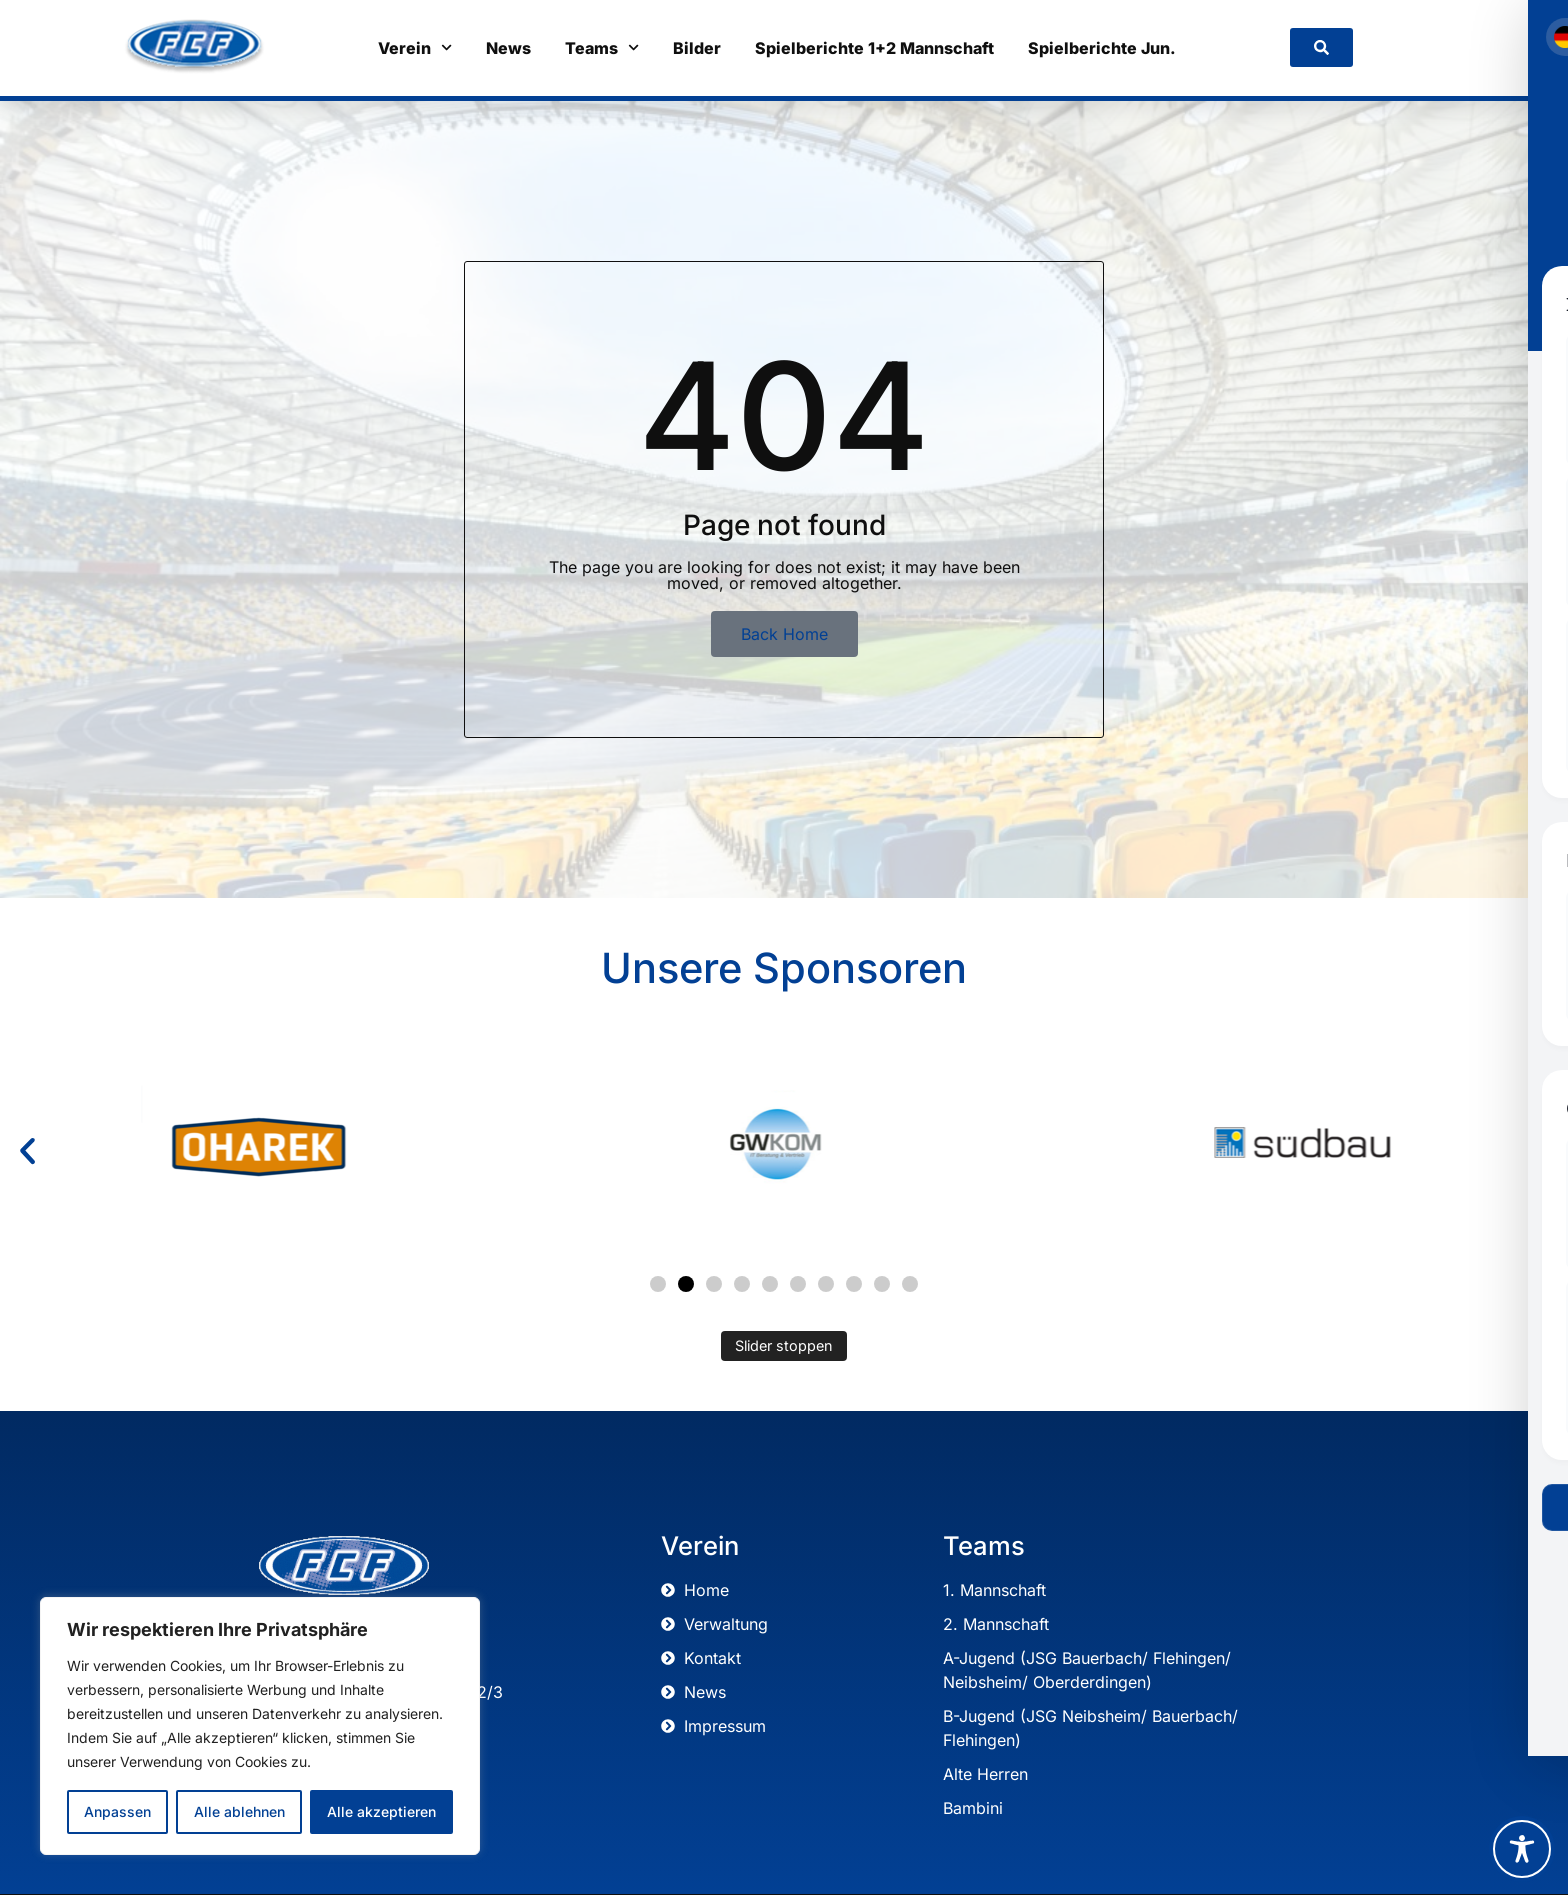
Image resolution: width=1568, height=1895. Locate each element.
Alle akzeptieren (381, 1811)
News (508, 48)
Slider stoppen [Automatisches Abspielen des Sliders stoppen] (784, 1345)
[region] (260, 1726)
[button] (27, 1151)
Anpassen (117, 1811)
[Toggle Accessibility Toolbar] (1522, 1849)
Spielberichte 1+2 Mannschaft (874, 48)
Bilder (697, 48)
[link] (1321, 47)
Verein (415, 47)
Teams (602, 47)
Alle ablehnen (238, 1811)
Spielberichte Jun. (1102, 48)
